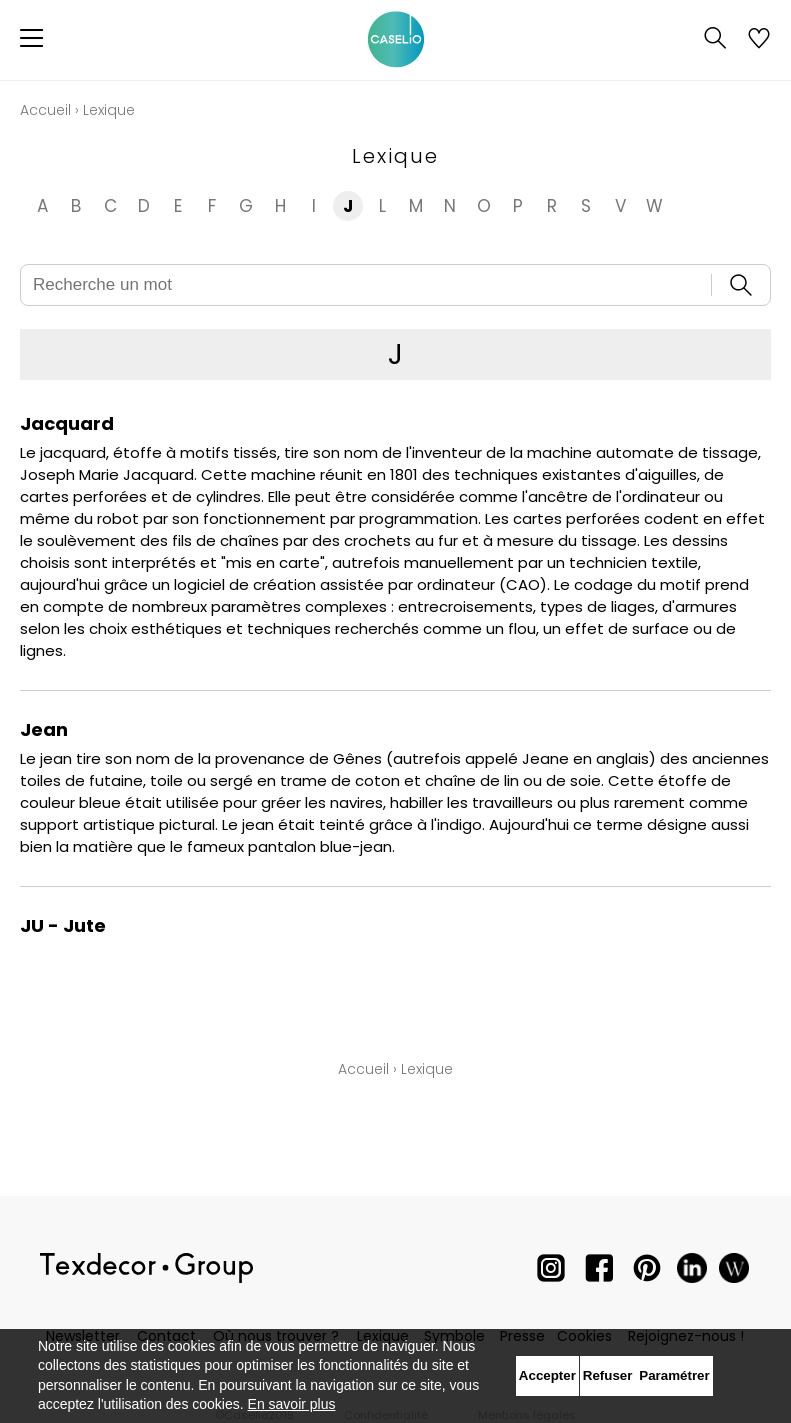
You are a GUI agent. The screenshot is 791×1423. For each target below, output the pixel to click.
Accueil (45, 110)
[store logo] (396, 40)
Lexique (427, 1069)
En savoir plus (292, 1404)
